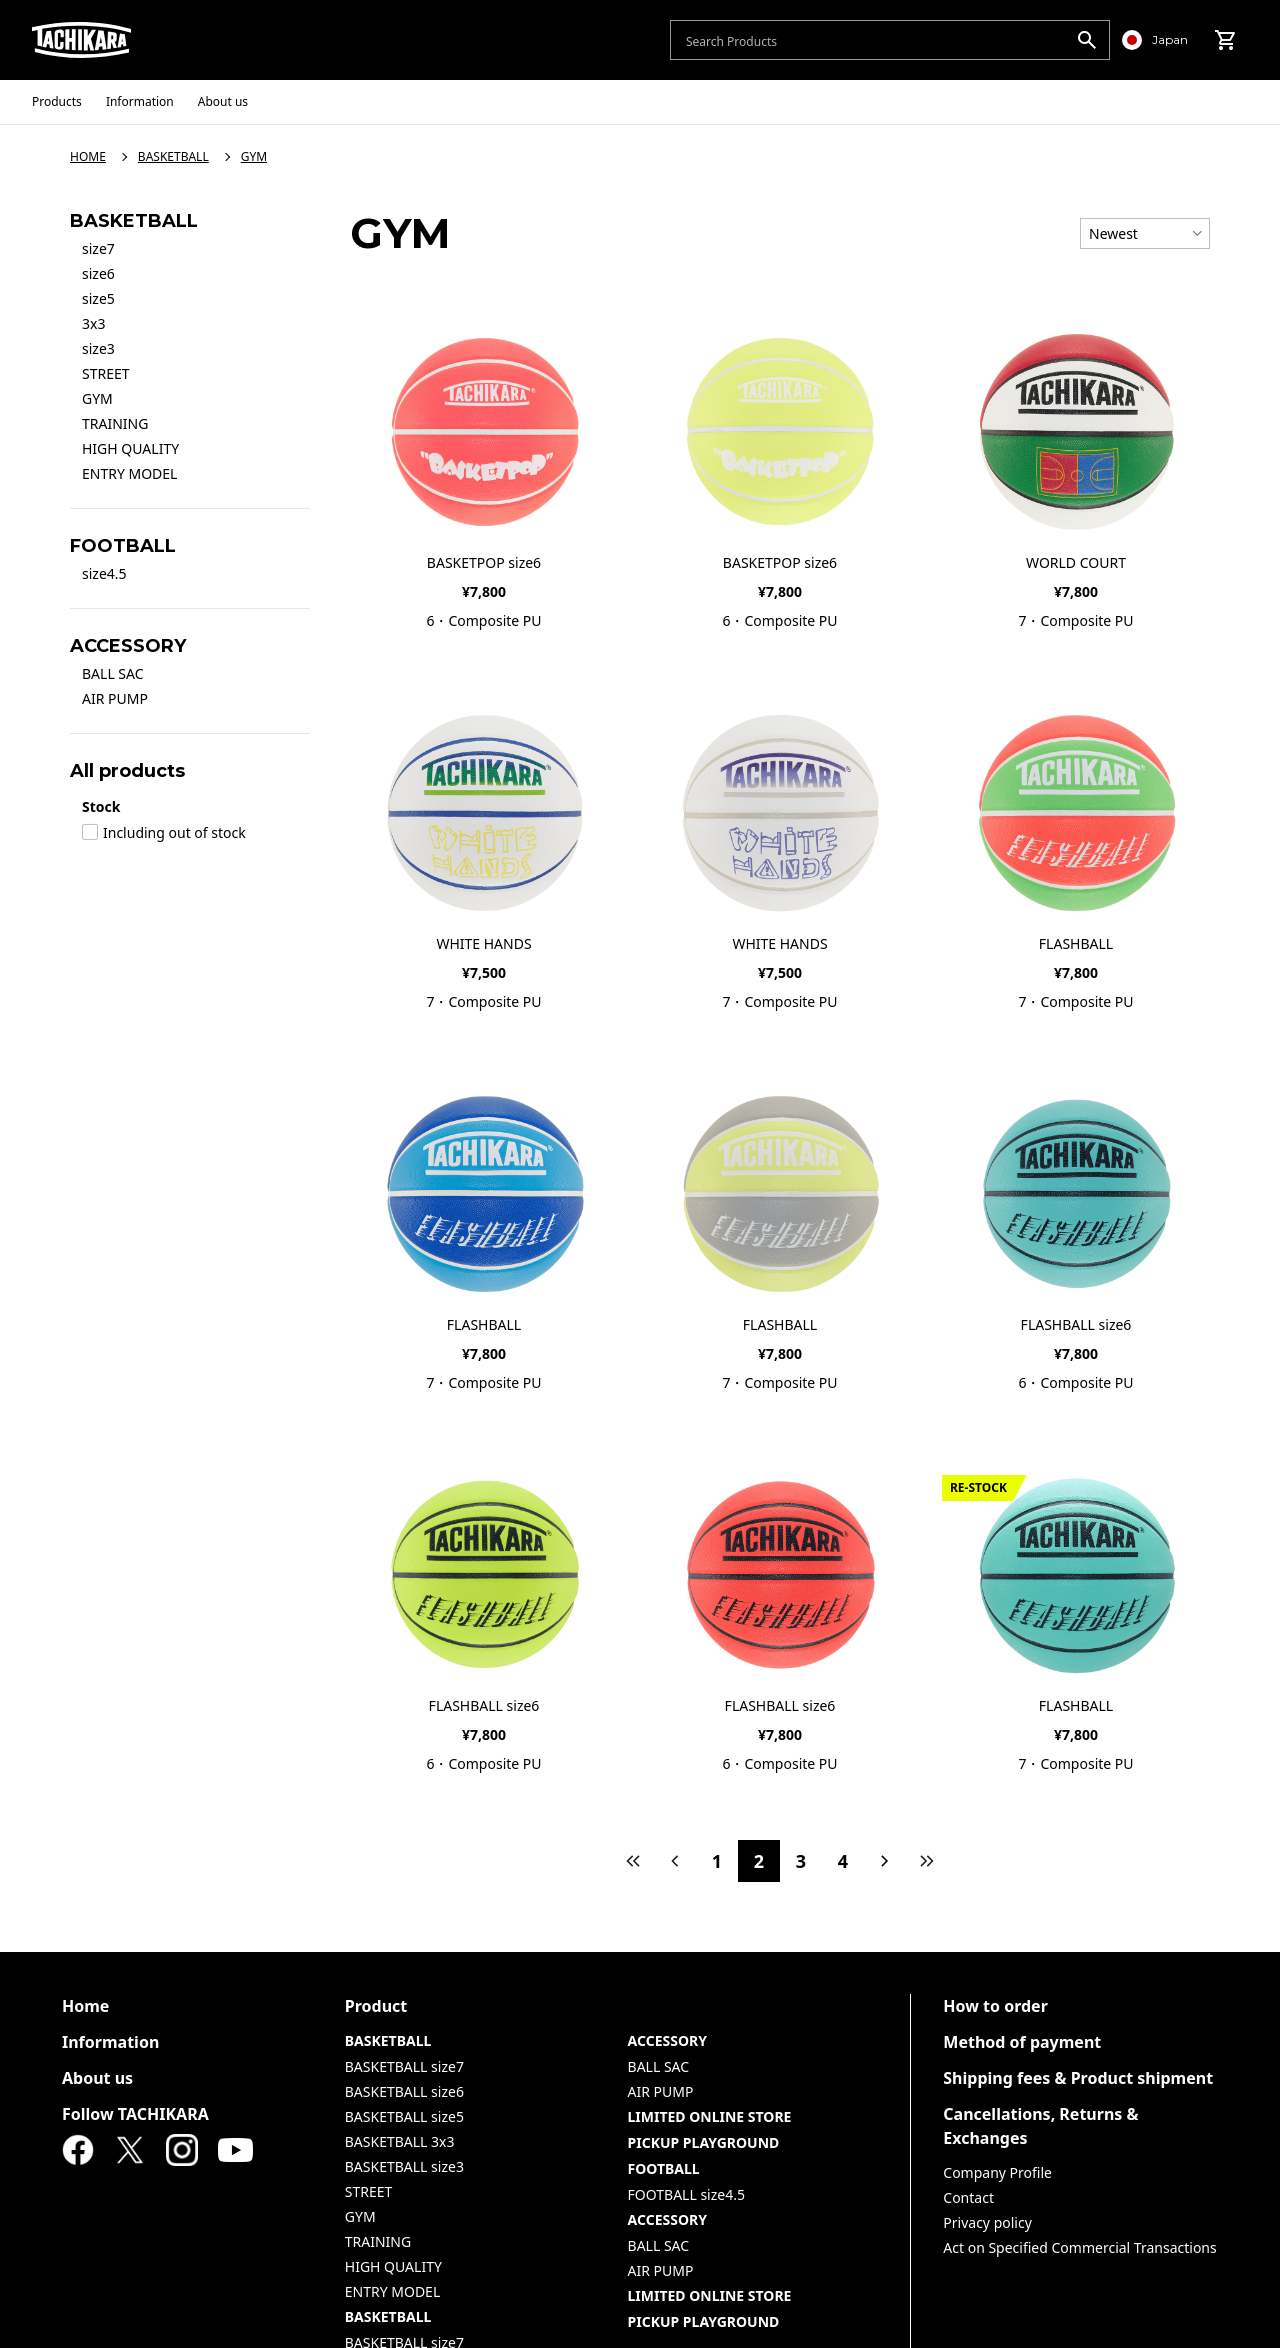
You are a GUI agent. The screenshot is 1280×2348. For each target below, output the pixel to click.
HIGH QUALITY (130, 448)
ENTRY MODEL (129, 473)
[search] (1086, 40)
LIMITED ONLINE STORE (710, 2116)
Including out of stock (164, 833)
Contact (968, 2197)
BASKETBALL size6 (404, 2091)
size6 (98, 273)
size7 (98, 248)
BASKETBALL (388, 2040)
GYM (97, 398)
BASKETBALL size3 (404, 2166)
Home (85, 2006)
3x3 (93, 323)
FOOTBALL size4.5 (686, 2194)
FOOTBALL (664, 2168)
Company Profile (997, 2172)
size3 (98, 348)
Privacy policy (987, 2222)
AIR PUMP (115, 698)
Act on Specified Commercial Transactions (1079, 2247)
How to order (995, 2006)
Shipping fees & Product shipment (1078, 2078)
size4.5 (104, 573)
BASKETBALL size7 (404, 2066)
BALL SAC (113, 673)
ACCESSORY (667, 2040)
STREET (106, 373)
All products (127, 771)
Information (110, 2042)
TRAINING (115, 423)
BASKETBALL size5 (404, 2116)
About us (97, 2078)
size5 (98, 298)
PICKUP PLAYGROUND (704, 2142)
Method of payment (1022, 2042)
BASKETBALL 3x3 (400, 2141)
